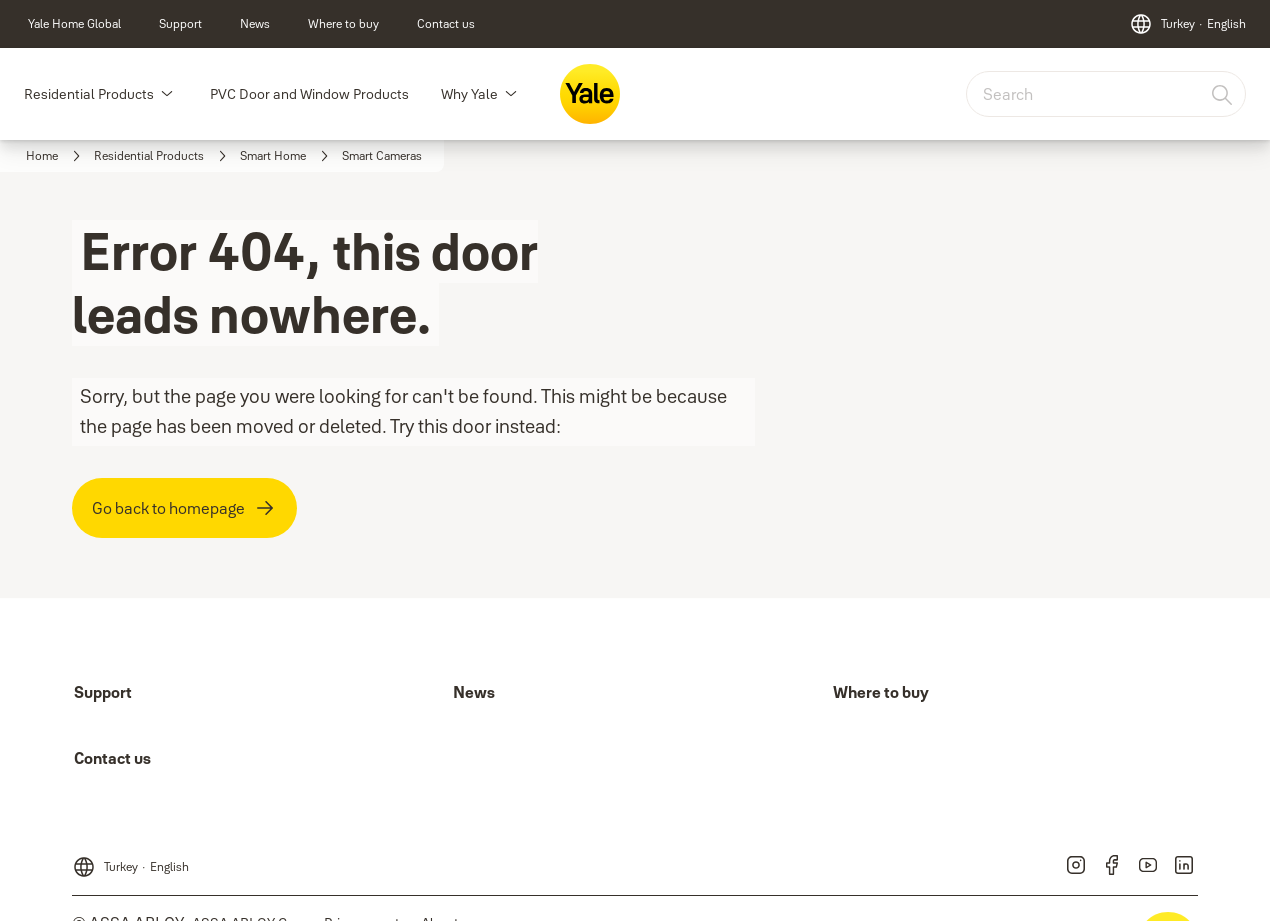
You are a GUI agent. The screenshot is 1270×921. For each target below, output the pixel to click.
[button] (167, 94)
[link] (74, 24)
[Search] (1223, 94)
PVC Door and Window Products (309, 94)
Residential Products (89, 94)
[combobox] (1106, 94)
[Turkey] (1187, 24)
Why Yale (469, 94)
